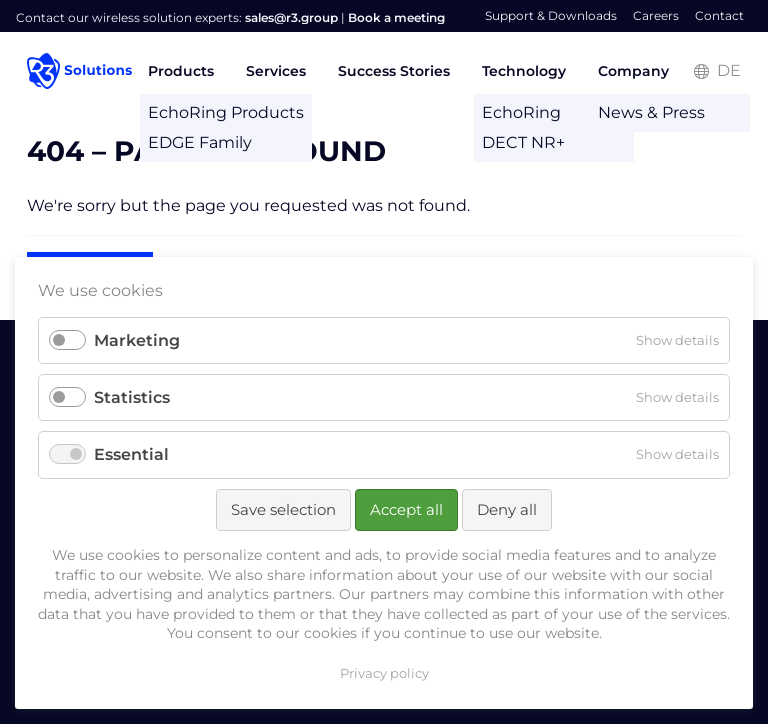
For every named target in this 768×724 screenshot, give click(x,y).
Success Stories (394, 71)
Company (633, 71)
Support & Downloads (551, 15)
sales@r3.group (291, 17)
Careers (656, 15)
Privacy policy (384, 673)
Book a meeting (396, 17)
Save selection (283, 509)
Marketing (137, 340)
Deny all (507, 509)
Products (181, 71)
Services (276, 71)
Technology (524, 71)
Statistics (132, 397)
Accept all (406, 509)
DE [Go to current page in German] (729, 71)
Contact (719, 15)
